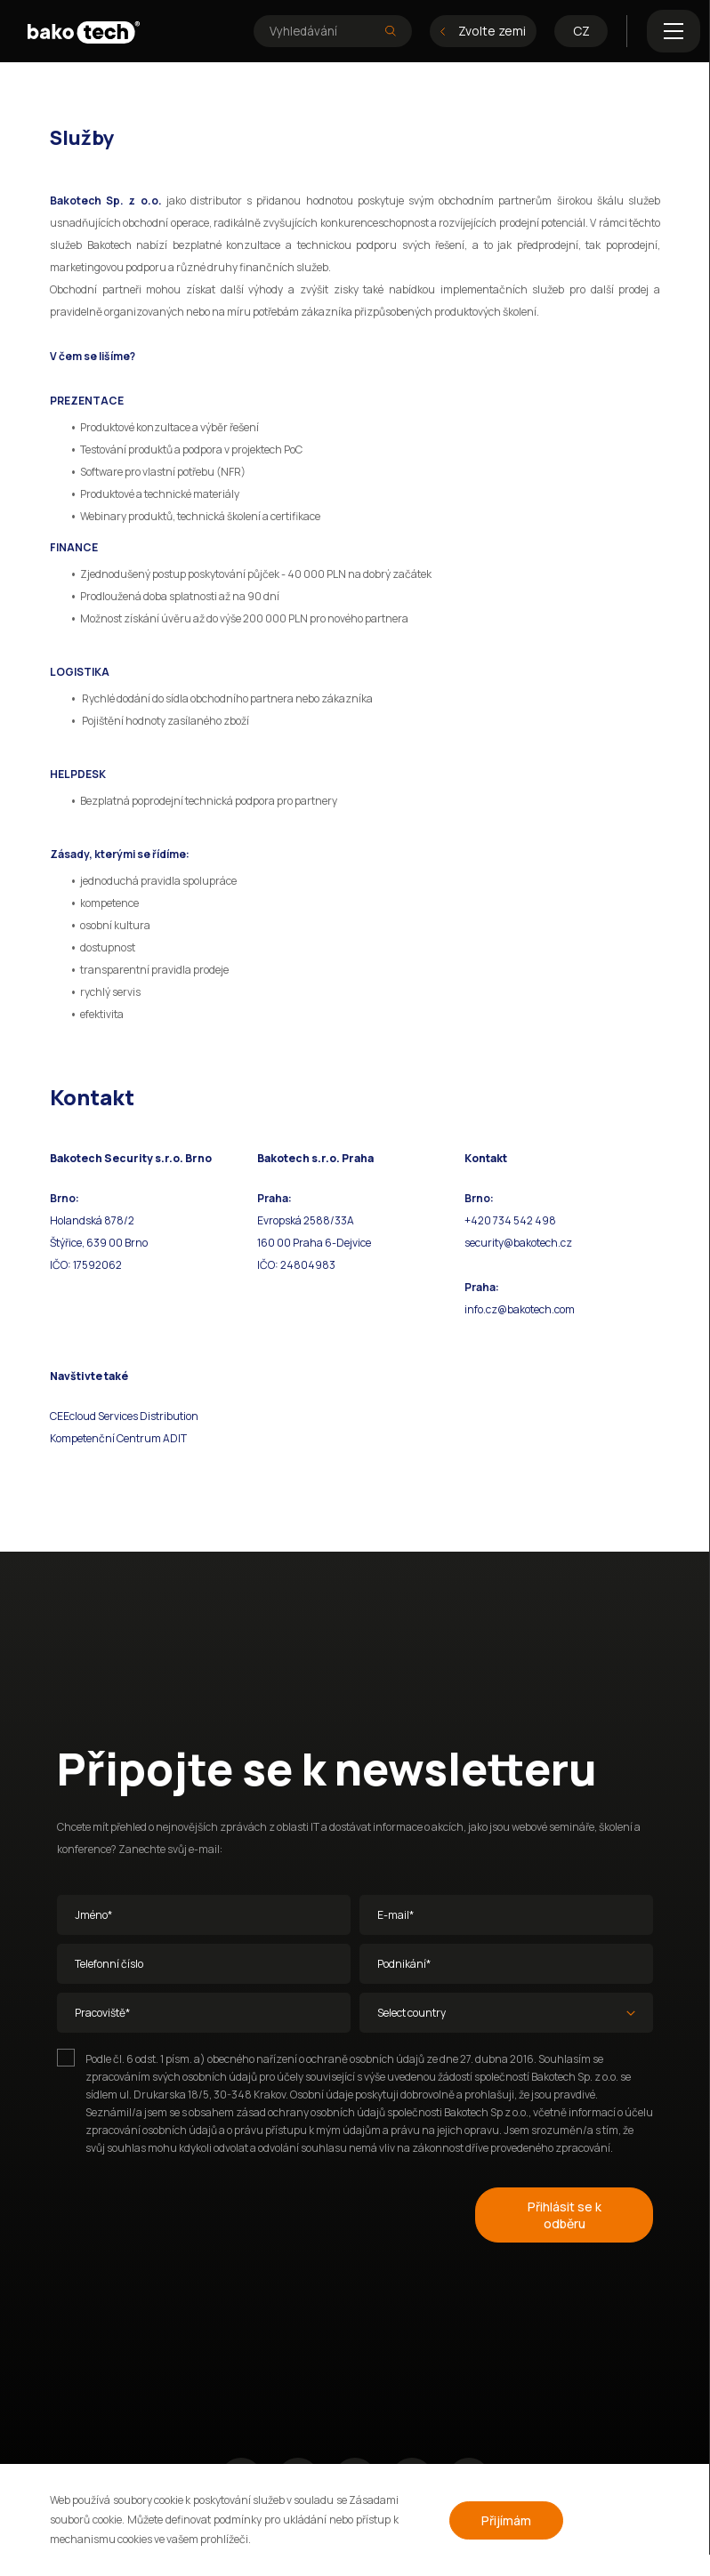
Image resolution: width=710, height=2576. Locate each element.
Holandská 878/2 (92, 1220)
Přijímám (506, 2520)
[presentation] (192, 2211)
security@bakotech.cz (518, 1242)
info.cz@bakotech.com (519, 1309)
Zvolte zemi (483, 30)
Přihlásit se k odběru (564, 2215)
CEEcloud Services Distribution (124, 1416)
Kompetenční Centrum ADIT (118, 1438)
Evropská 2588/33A (305, 1220)
